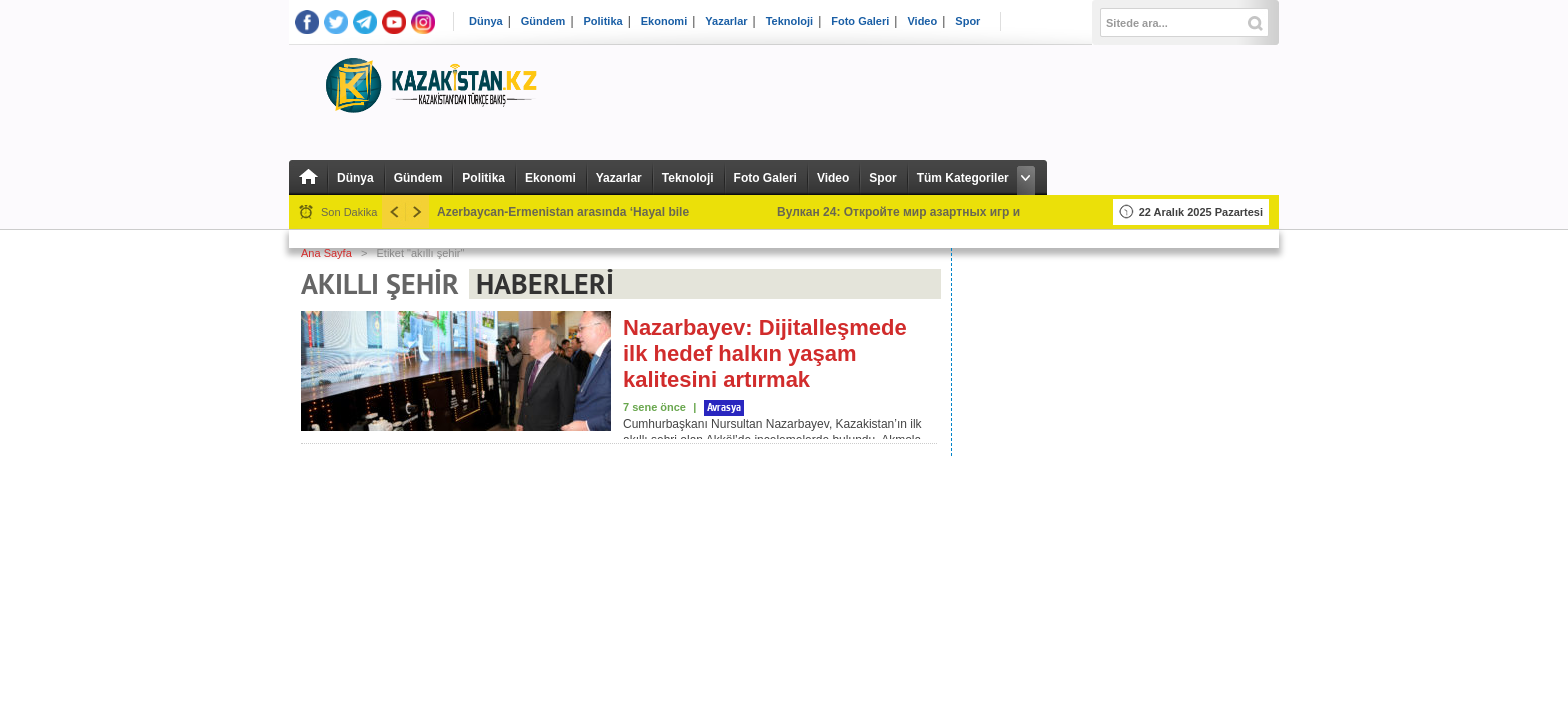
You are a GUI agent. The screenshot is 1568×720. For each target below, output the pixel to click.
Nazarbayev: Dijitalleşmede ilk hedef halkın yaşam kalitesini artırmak (765, 353)
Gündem (543, 21)
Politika (603, 21)
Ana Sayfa (326, 253)
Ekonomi (664, 21)
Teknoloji (789, 21)
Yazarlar (726, 21)
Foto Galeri (860, 21)
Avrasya (724, 408)
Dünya (486, 21)
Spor (967, 21)
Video (922, 21)
